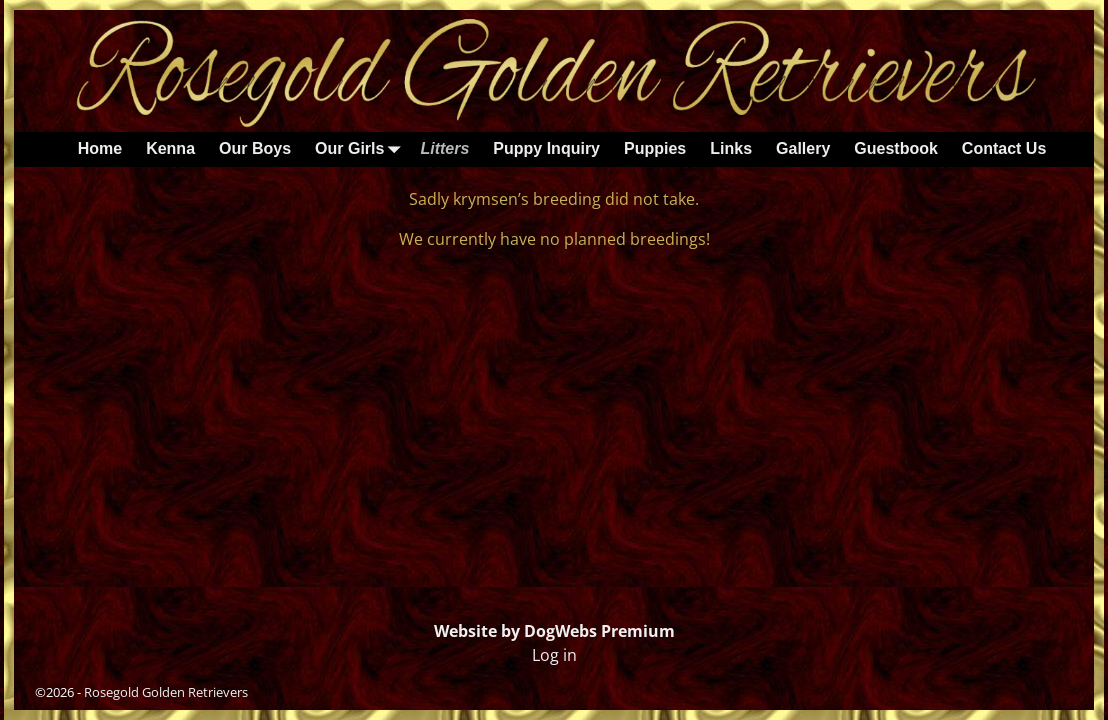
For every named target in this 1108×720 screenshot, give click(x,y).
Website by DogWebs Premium (554, 631)
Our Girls (361, 149)
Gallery (803, 148)
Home (100, 148)
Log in (554, 655)
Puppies (655, 148)
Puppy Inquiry (546, 148)
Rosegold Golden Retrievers (166, 692)
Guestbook (896, 148)
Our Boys (255, 148)
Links (731, 148)
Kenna (170, 148)
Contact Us (1004, 148)
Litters (444, 148)
